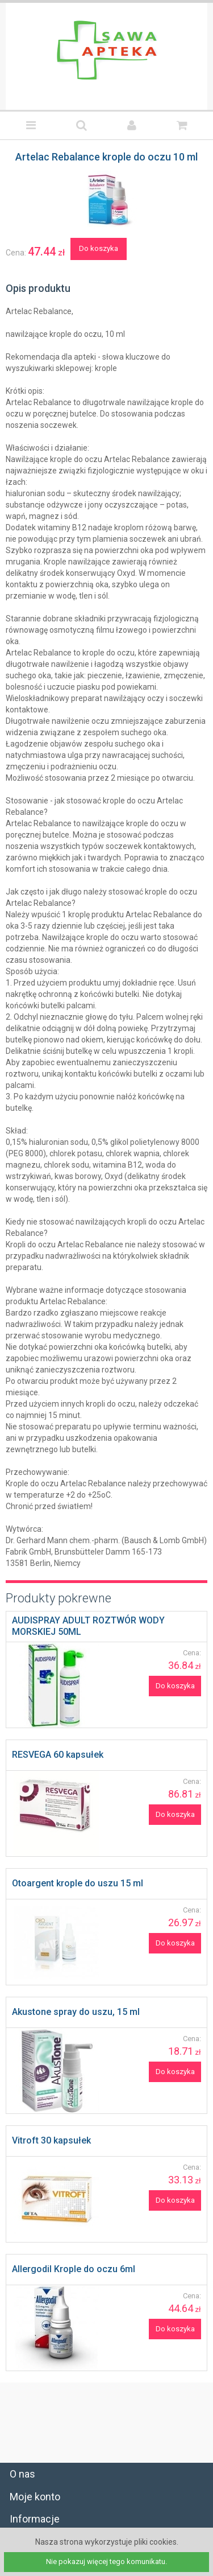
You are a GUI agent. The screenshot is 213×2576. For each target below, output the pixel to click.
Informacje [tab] (35, 2519)
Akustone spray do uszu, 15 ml (76, 2011)
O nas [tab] (22, 2474)
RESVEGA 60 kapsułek (57, 1754)
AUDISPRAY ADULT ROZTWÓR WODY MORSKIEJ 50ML (88, 1626)
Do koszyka (98, 248)
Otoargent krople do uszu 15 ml (77, 1883)
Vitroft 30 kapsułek (51, 2140)
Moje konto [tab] (35, 2497)
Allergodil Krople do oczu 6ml (73, 2269)
